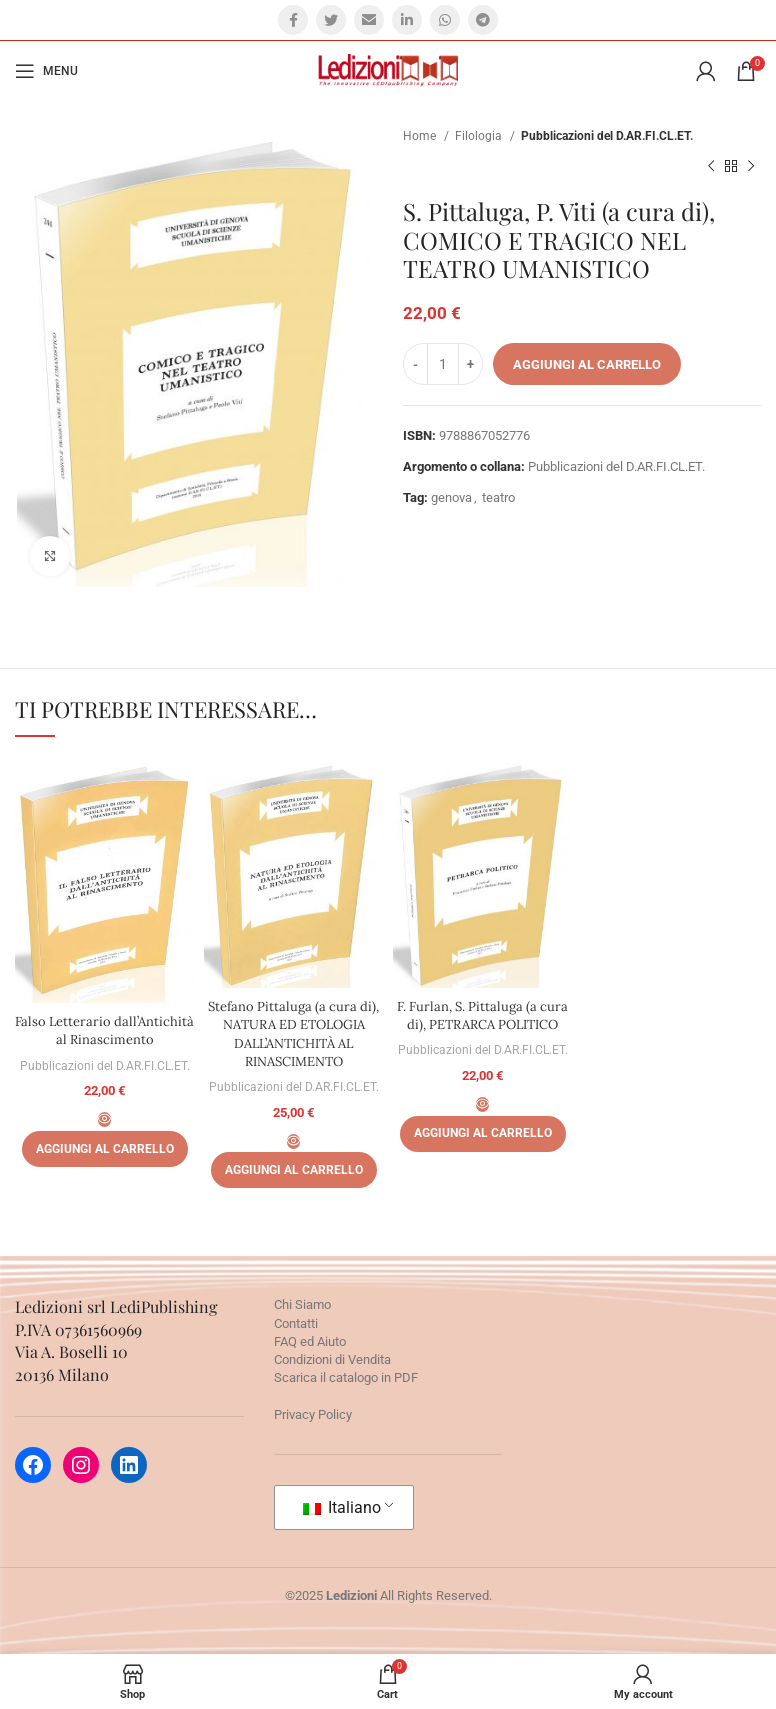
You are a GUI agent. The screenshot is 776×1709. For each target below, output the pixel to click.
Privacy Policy (313, 1414)
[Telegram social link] (483, 20)
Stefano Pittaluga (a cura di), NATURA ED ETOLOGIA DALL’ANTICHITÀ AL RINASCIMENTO (293, 1034)
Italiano (342, 1507)
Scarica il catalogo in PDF (346, 1377)
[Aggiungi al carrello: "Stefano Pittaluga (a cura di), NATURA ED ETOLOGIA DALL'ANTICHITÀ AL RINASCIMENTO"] (294, 1170)
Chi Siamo (302, 1304)
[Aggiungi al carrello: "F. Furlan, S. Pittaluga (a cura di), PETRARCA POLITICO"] (483, 1134)
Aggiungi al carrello (587, 364)
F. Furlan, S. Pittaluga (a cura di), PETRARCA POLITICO (482, 1015)
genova (451, 497)
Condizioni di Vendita (332, 1359)
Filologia (480, 136)
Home (421, 136)
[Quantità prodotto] (443, 364)
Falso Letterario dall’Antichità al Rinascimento (104, 1039)
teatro (498, 497)
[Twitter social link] (331, 20)
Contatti (296, 1323)
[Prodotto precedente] (711, 167)
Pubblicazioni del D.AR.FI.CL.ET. (607, 136)
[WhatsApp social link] (445, 20)
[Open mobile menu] (46, 71)
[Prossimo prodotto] (751, 167)
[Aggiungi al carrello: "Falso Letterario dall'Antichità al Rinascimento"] (105, 1167)
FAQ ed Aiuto (310, 1341)
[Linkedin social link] (407, 20)
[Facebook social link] (293, 20)
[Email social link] (369, 20)
